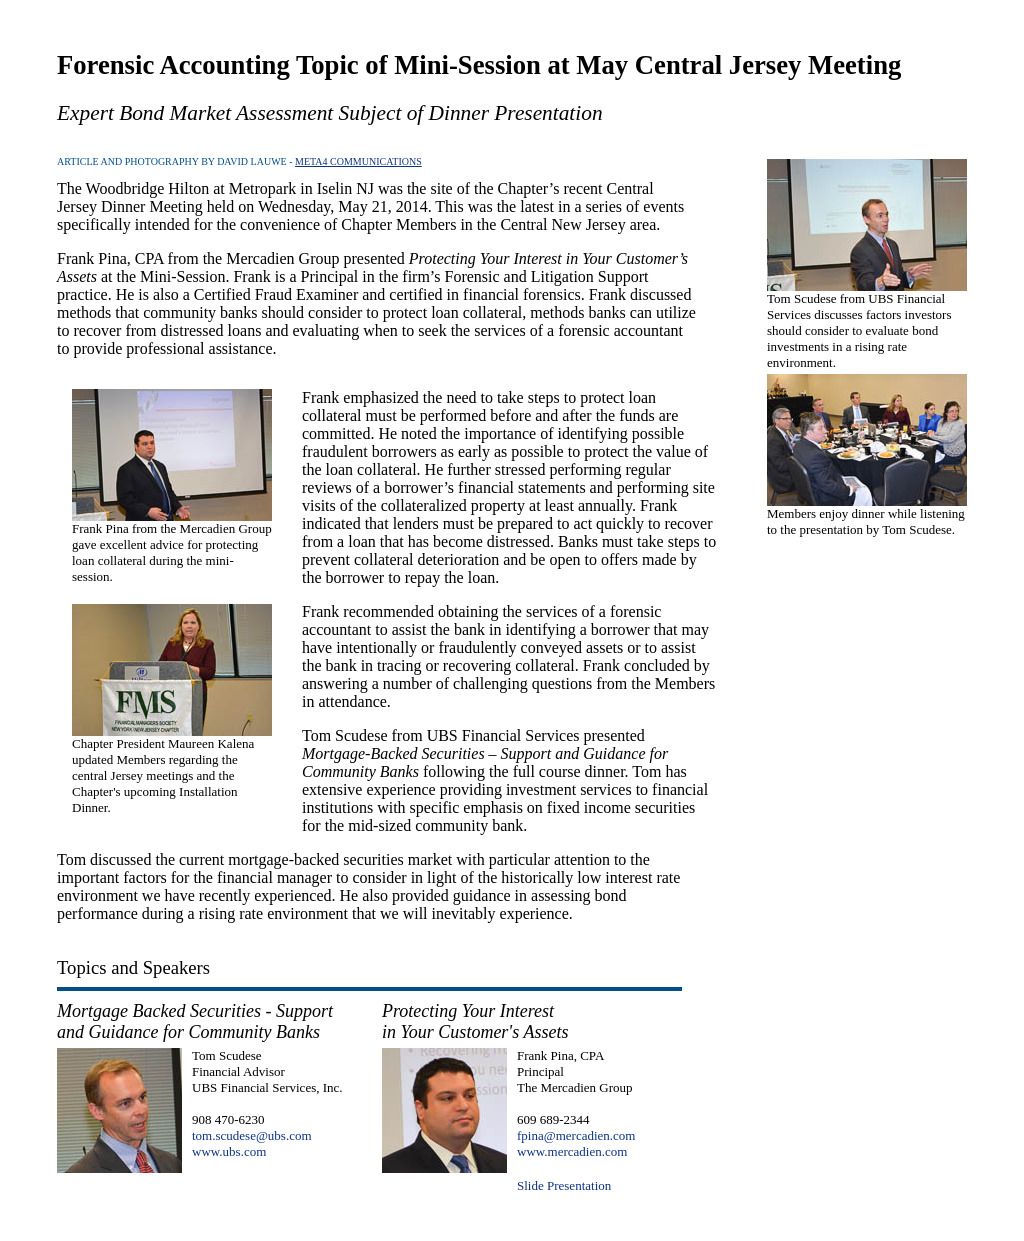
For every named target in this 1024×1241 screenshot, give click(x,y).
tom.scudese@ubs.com (252, 1135)
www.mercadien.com (572, 1151)
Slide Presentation (564, 1185)
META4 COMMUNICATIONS (358, 161)
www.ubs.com (229, 1151)
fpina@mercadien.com (576, 1135)
